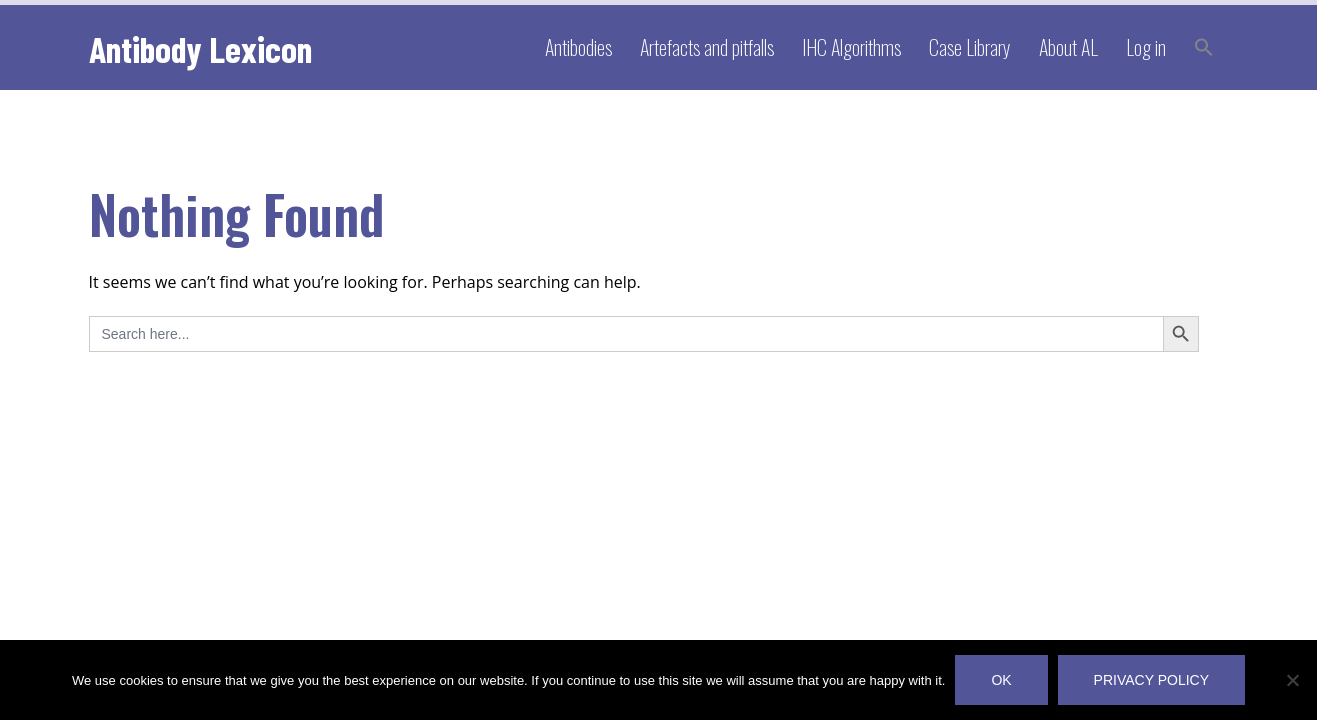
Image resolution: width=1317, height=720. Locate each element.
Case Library (970, 47)
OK (1001, 680)
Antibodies (578, 47)
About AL (1068, 47)
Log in (1146, 47)
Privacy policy (1151, 680)
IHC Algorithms (851, 47)
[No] (1292, 680)
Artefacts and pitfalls (707, 47)
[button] (1204, 47)
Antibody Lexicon (200, 48)
